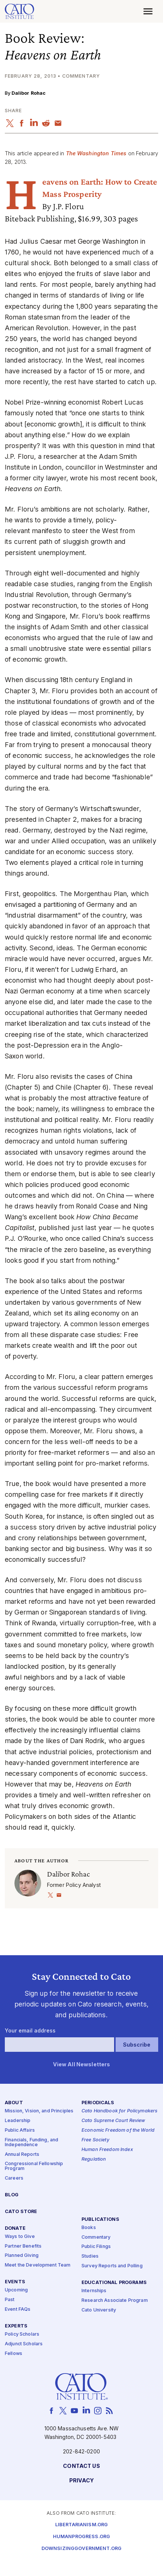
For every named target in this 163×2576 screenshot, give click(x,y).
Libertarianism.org (81, 2525)
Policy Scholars (22, 2334)
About (14, 2102)
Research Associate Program (115, 2300)
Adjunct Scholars (24, 2344)
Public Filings (96, 2246)
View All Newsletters (81, 2064)
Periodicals (98, 2102)
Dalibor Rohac (28, 93)
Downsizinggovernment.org (81, 2548)
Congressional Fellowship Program (34, 2166)
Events (15, 2282)
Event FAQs (17, 2309)
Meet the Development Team (38, 2265)
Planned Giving (22, 2255)
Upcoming (16, 2290)
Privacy (81, 2480)
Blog (12, 2195)
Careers (14, 2178)
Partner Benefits (23, 2246)
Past (10, 2299)
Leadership (17, 2120)
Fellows (13, 2353)
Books (89, 2227)
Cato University (99, 2310)
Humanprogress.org (81, 2536)
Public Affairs (20, 2130)
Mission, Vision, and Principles (39, 2111)
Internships (94, 2290)
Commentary (96, 2237)
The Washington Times (96, 153)
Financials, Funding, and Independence (31, 2142)
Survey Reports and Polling (112, 2266)
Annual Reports (22, 2154)
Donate (15, 2228)
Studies (90, 2256)
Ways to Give (20, 2236)
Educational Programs (114, 2282)
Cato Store (21, 2211)
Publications (100, 2219)
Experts (16, 2326)
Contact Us (81, 2466)
